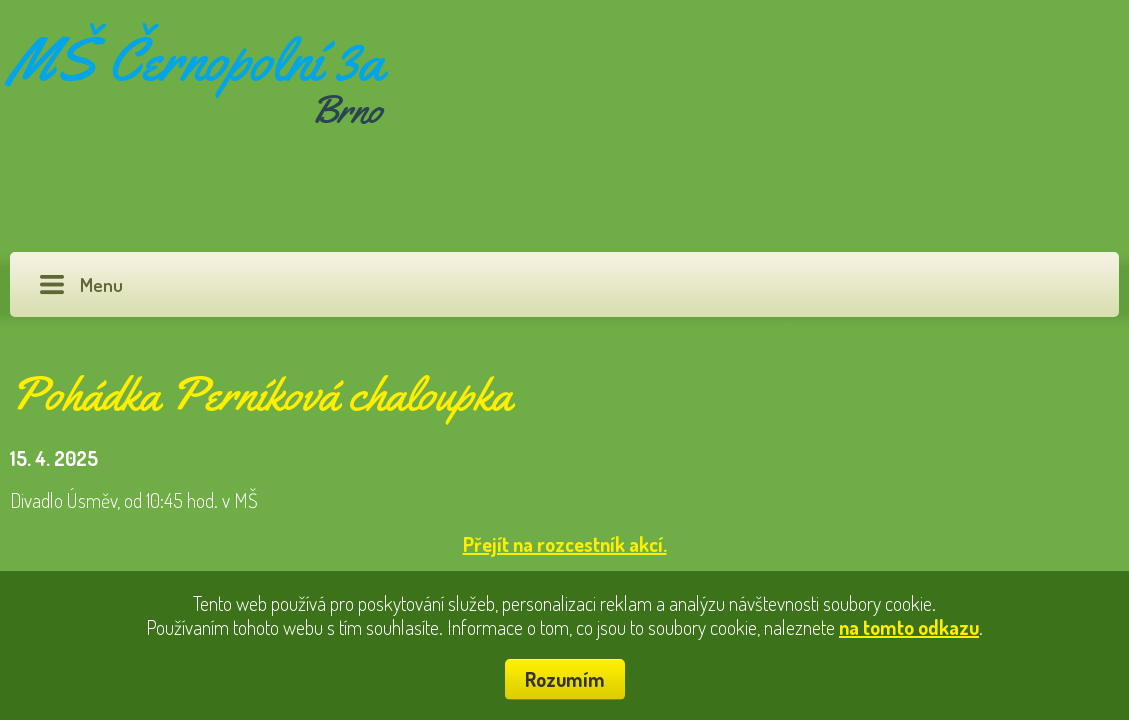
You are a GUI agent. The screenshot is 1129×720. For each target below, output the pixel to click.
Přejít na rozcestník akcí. (565, 544)
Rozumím (565, 679)
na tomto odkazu (909, 627)
